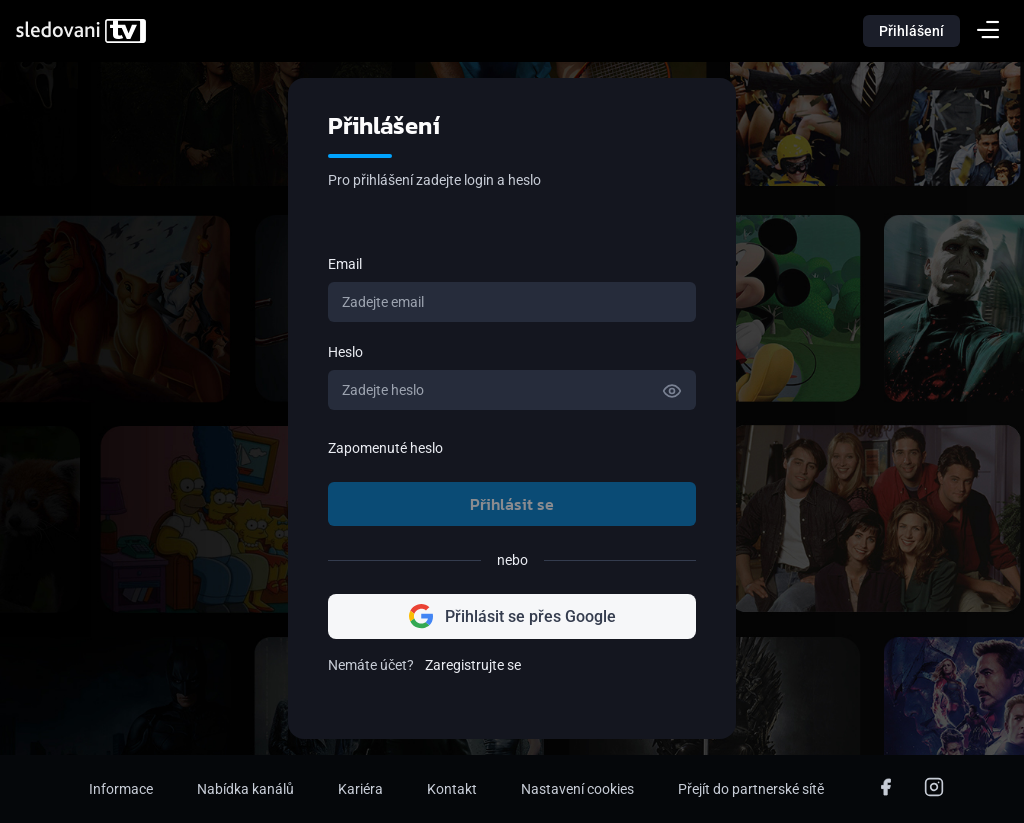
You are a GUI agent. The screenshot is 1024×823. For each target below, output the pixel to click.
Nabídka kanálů (245, 789)
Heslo (345, 352)
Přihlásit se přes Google (512, 616)
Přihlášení (911, 31)
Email (345, 264)
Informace (121, 789)
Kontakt (452, 789)
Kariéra (360, 789)
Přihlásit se (512, 504)
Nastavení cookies (577, 789)
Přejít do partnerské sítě (751, 789)
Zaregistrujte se (473, 665)
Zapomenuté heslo (385, 448)
